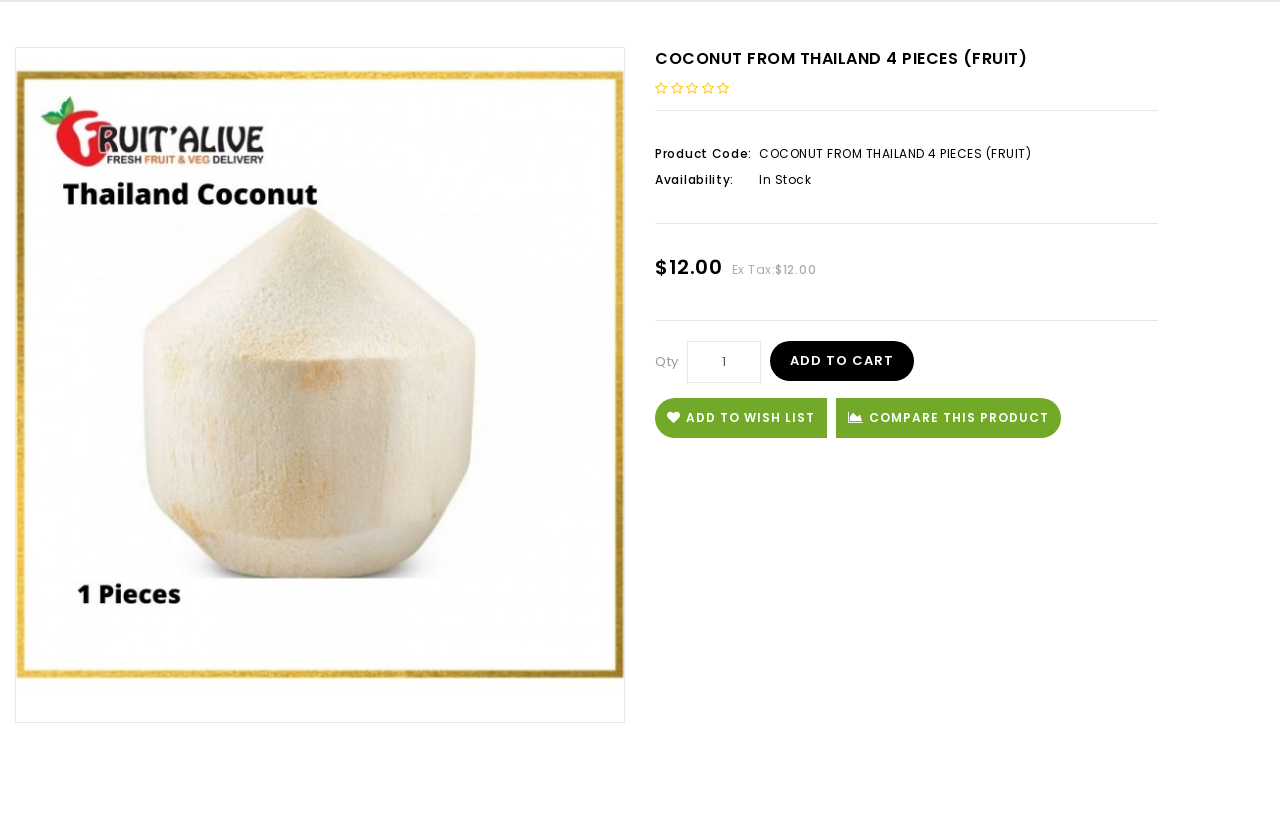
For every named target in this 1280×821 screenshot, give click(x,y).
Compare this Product (948, 417)
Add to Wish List (741, 417)
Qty (667, 361)
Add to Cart (842, 360)
